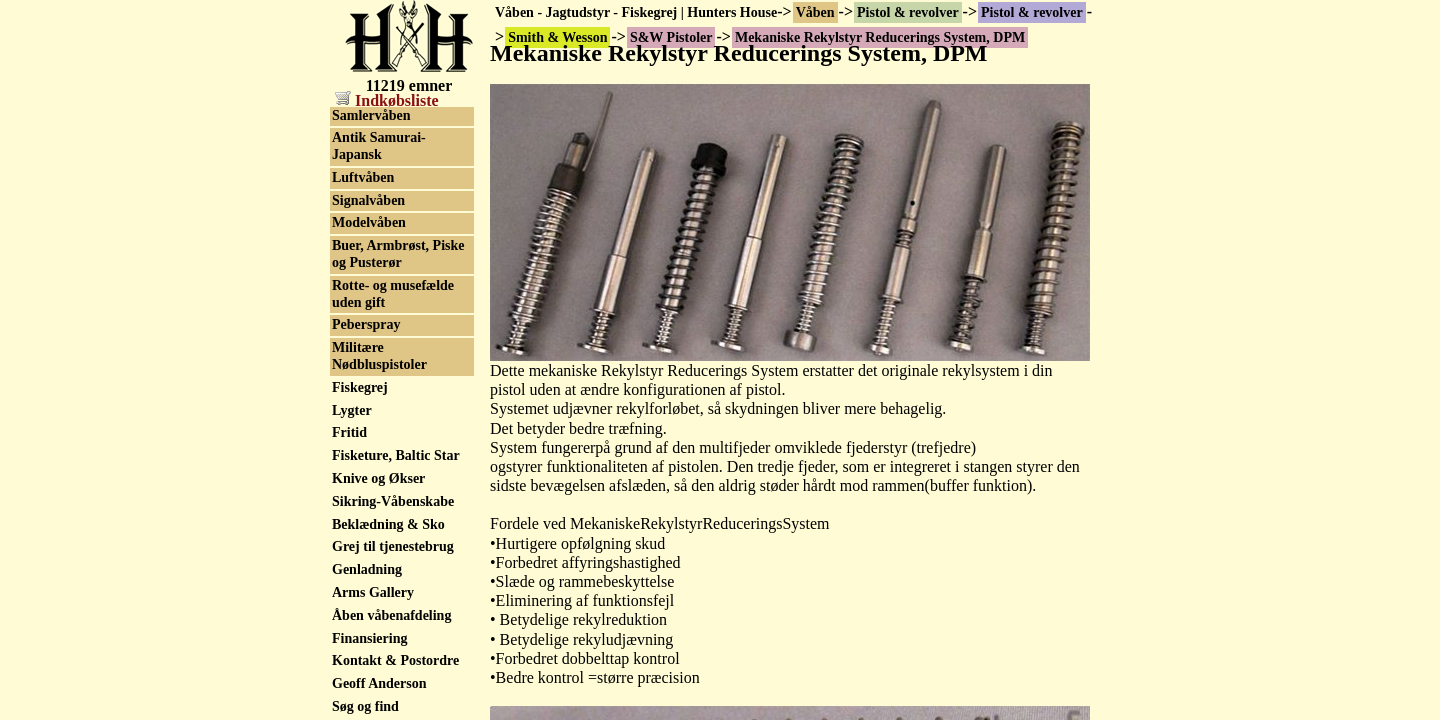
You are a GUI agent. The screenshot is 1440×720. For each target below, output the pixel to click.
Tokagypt (360, 651)
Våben (815, 12)
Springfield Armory (391, 338)
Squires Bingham (383, 384)
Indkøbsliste (387, 100)
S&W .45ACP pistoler (397, 162)
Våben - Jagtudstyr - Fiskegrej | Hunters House (636, 12)
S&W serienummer (390, 253)
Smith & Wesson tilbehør (381, 285)
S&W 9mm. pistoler (391, 184)
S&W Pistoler (373, 116)
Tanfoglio (360, 520)
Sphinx (353, 315)
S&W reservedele (384, 207)
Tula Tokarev (371, 697)
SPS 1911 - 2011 (379, 361)
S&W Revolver (377, 230)
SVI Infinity (368, 498)
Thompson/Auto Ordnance (380, 621)
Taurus (353, 543)
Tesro (348, 589)
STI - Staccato (374, 452)
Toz (342, 674)
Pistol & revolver (908, 12)
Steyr (348, 429)
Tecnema (358, 566)
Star (345, 406)
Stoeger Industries (386, 475)
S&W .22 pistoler (383, 139)
